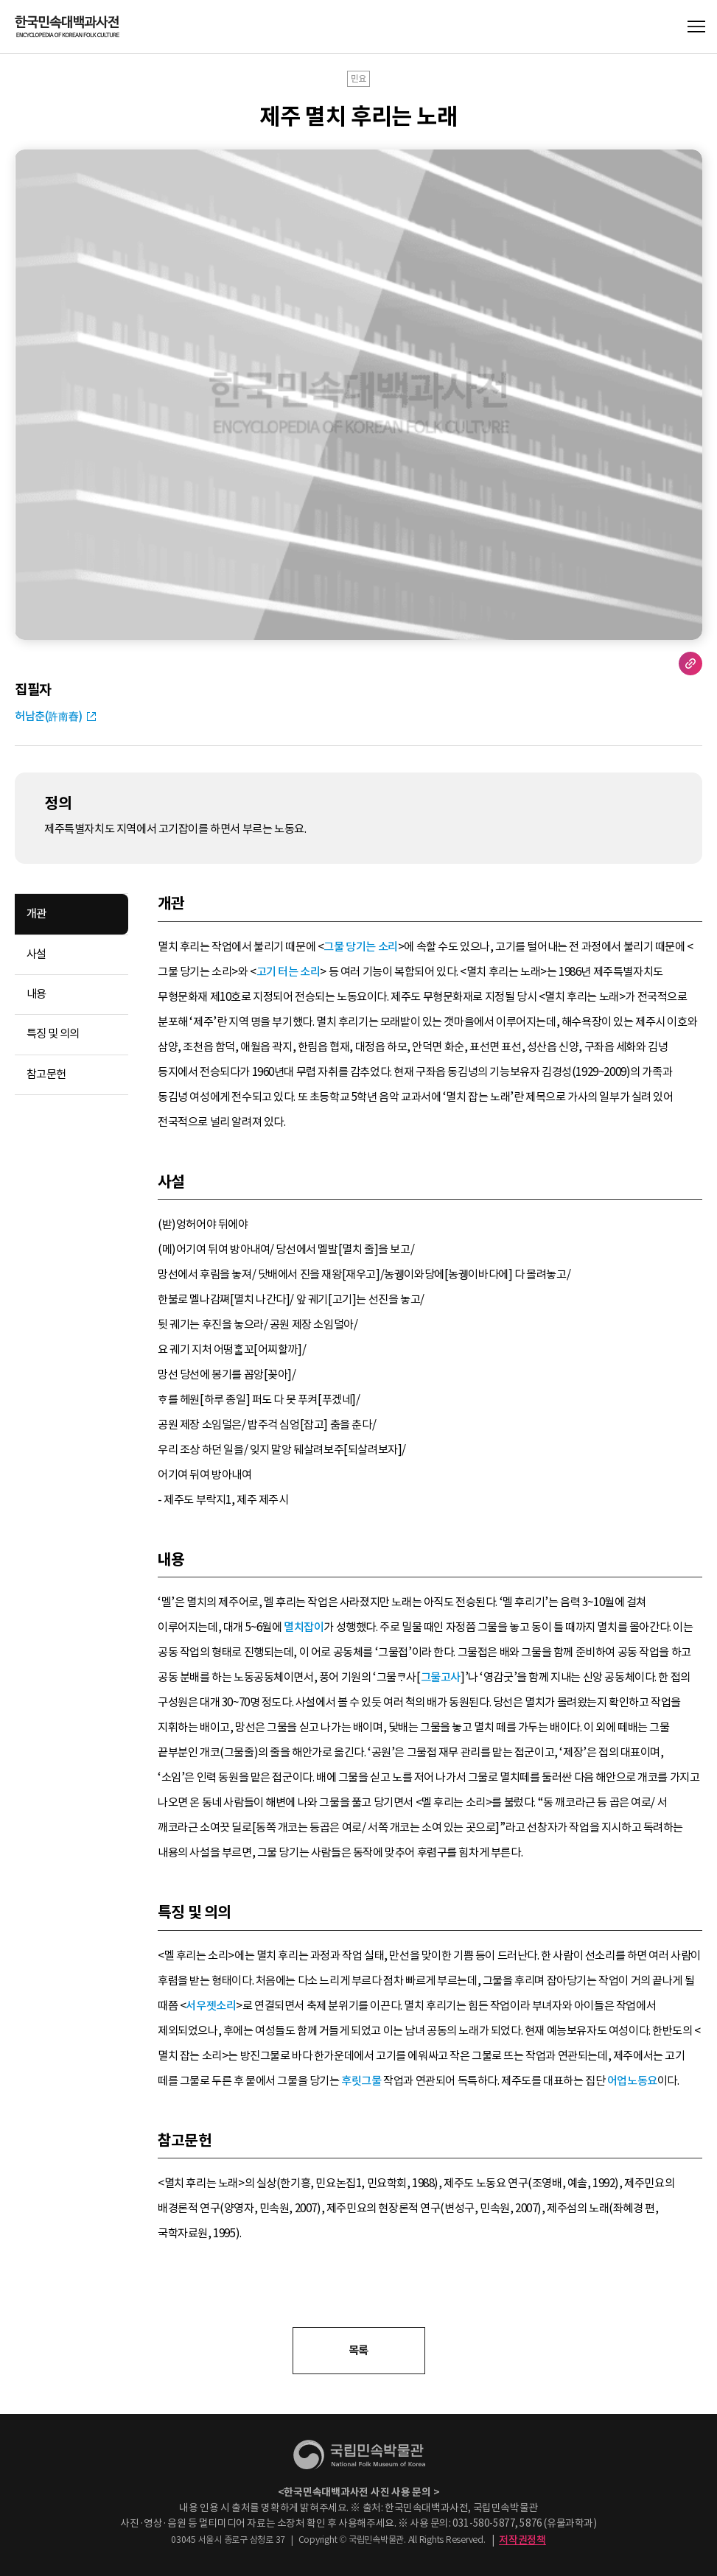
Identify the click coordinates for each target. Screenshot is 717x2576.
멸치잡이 (303, 1627)
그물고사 (441, 1677)
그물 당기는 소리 (360, 947)
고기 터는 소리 (288, 972)
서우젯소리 (211, 2006)
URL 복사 (690, 663)
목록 (358, 2350)
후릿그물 (361, 2081)
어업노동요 (632, 2081)
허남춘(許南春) (49, 716)
